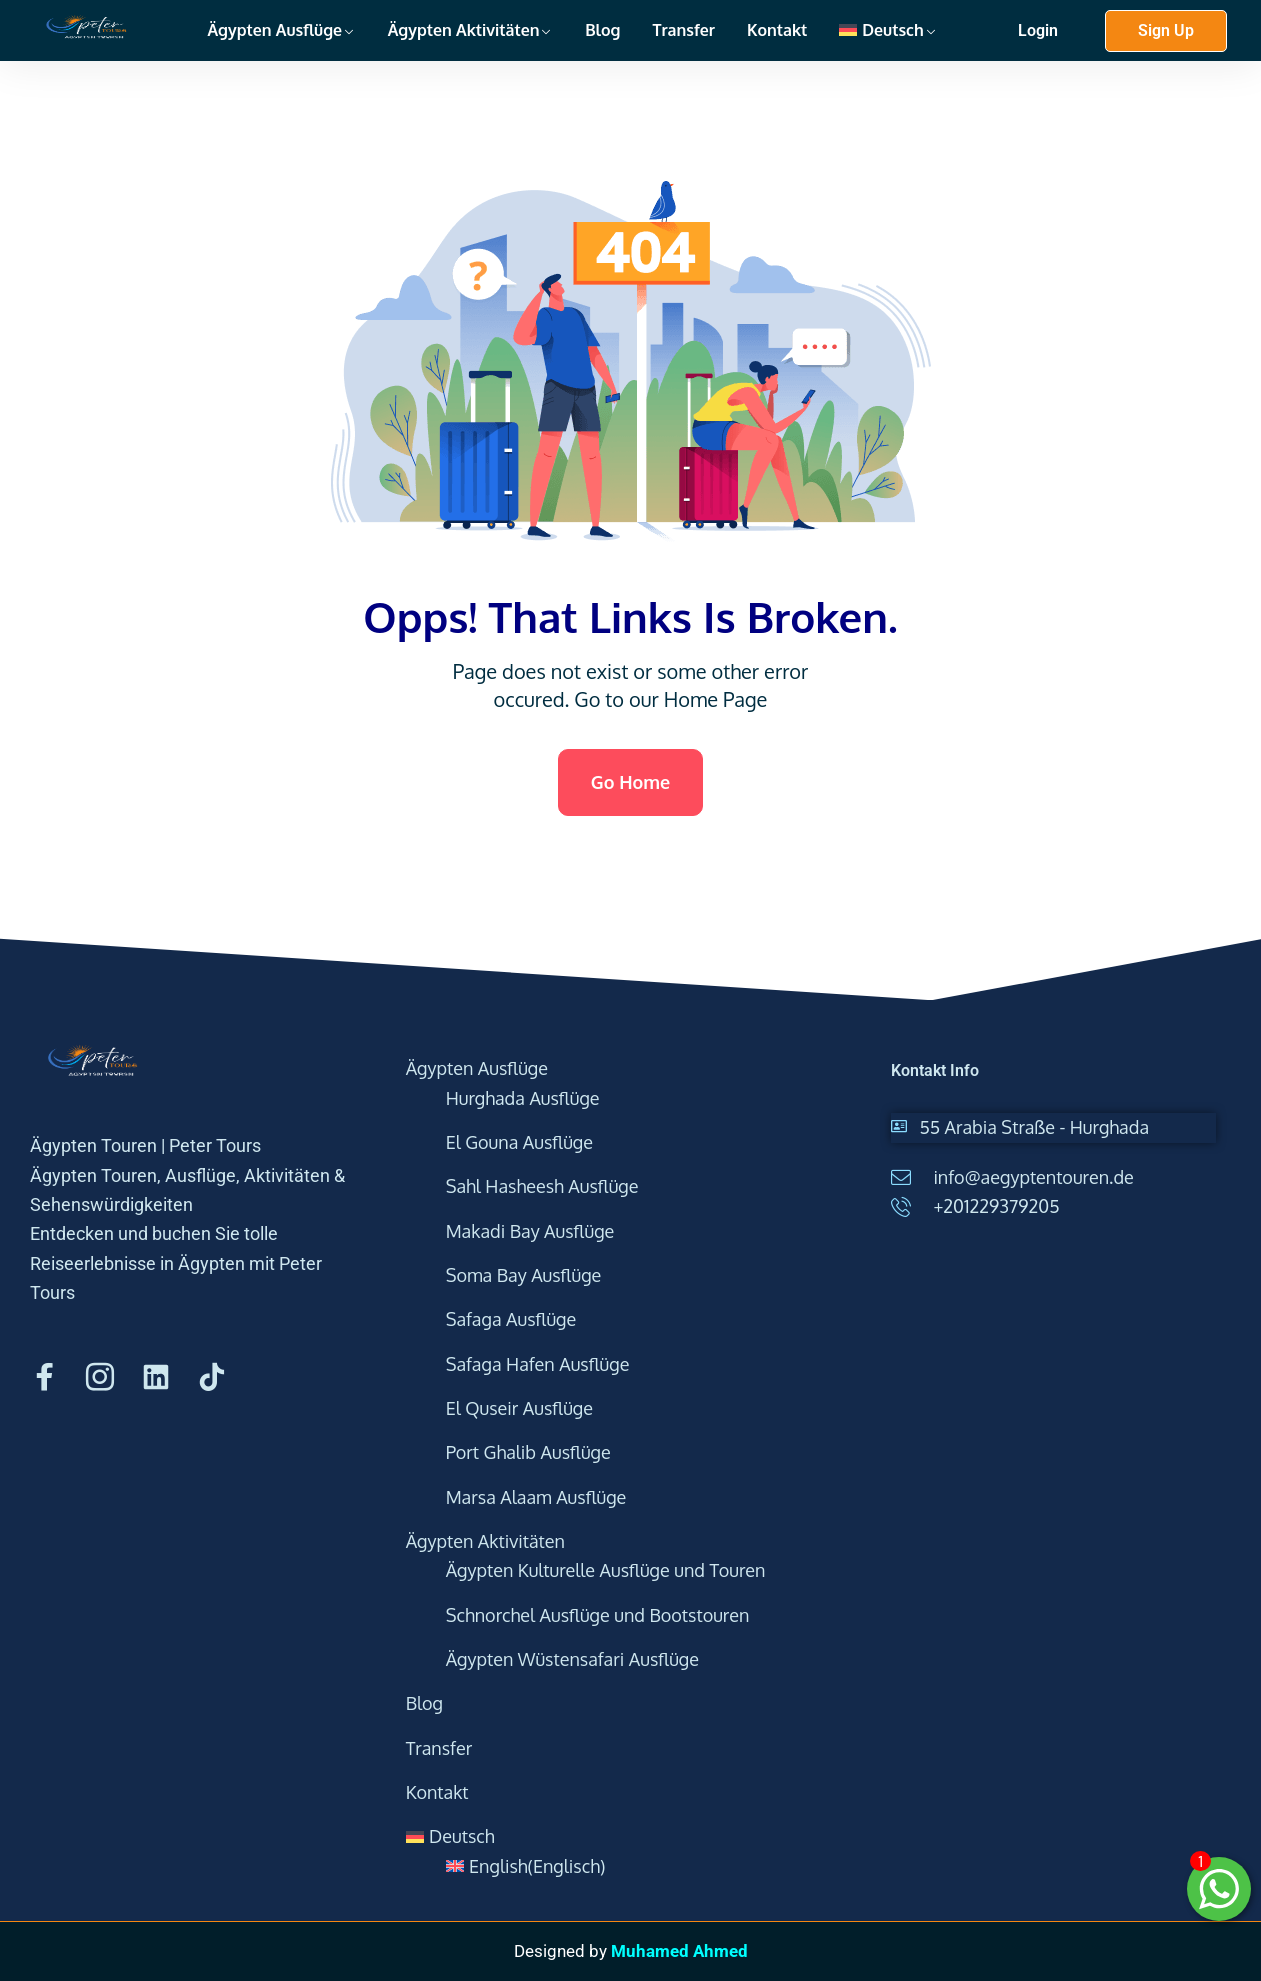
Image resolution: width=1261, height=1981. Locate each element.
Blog (602, 30)
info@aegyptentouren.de (1033, 1177)
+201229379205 (996, 1206)
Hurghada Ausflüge (523, 1098)
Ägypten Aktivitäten (464, 30)
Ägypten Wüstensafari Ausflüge (572, 1659)
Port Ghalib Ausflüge (528, 1452)
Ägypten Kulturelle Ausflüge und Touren (606, 1570)
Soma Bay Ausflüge (524, 1275)
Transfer (683, 30)
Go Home (630, 782)
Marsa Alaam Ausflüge (536, 1497)
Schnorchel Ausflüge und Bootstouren (598, 1615)
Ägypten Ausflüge (274, 30)
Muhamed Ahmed (679, 1951)
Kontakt (777, 30)
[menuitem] (888, 30)
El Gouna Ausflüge (519, 1142)
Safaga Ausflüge (511, 1319)
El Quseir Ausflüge (519, 1408)
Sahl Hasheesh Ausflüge (542, 1186)
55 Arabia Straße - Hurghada (1034, 1127)
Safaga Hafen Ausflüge (538, 1364)
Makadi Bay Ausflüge (530, 1231)
